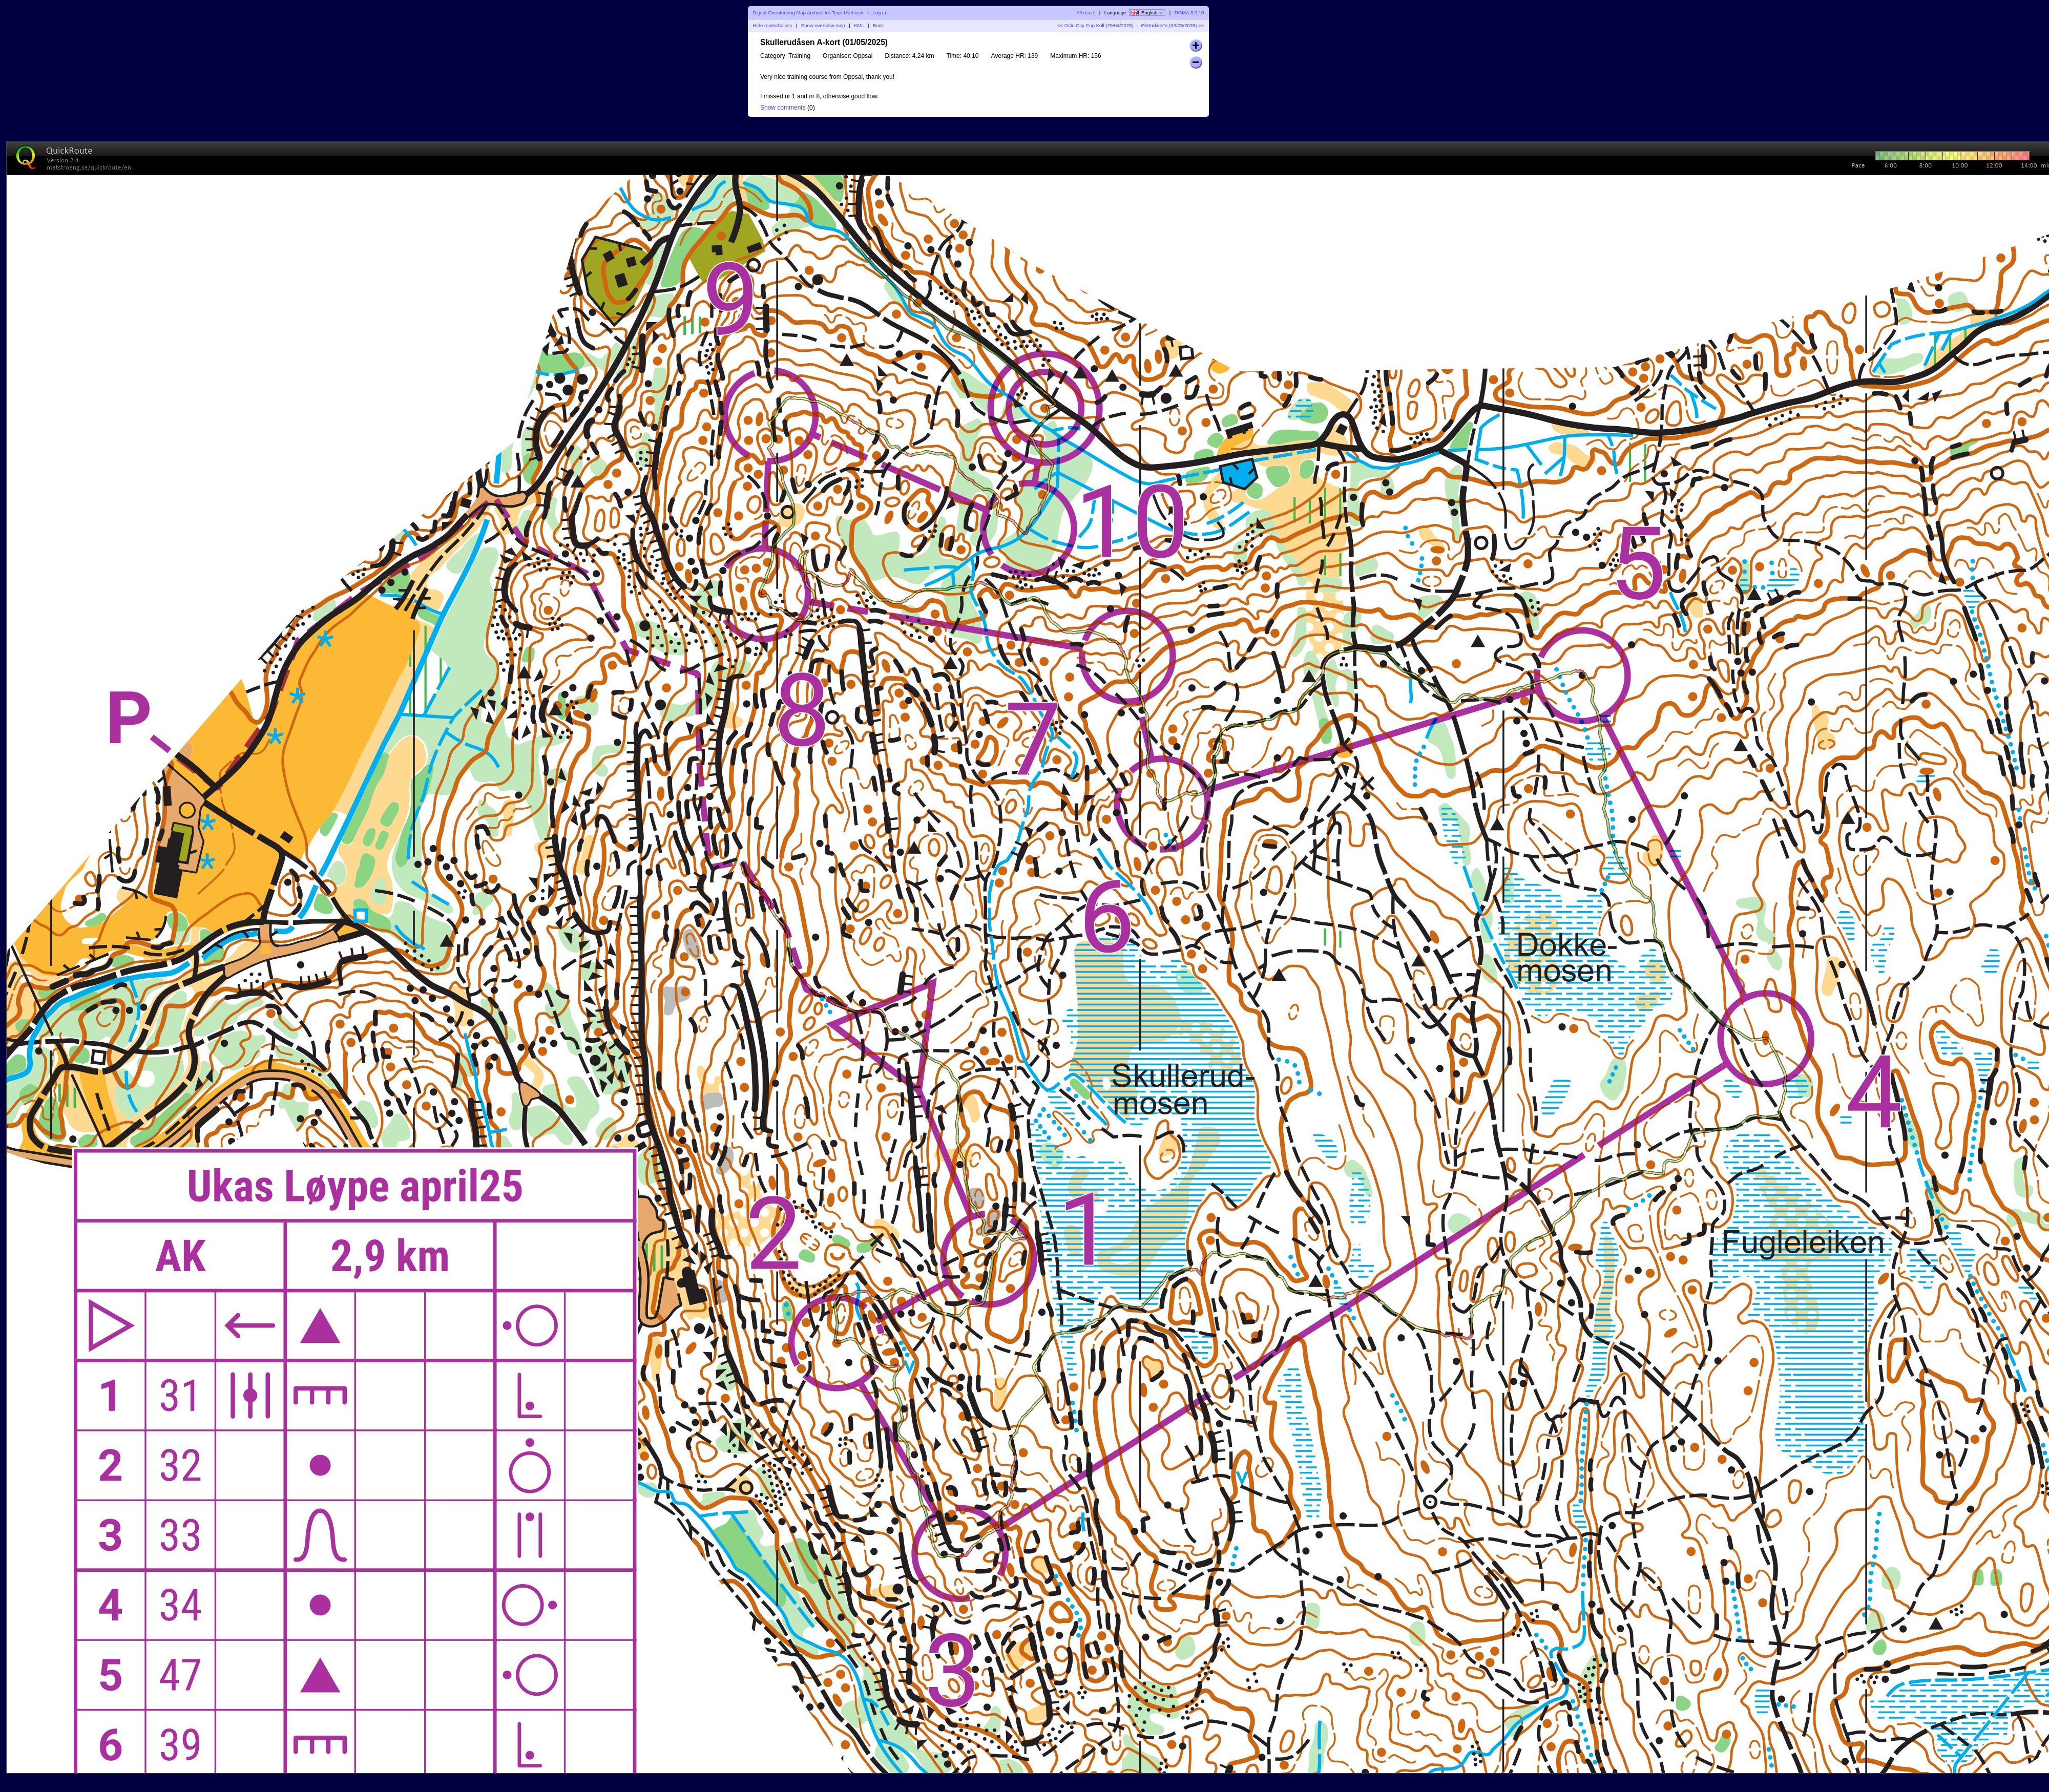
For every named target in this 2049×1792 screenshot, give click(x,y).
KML (859, 25)
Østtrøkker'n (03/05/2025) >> (1172, 25)
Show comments (783, 107)
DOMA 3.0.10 (1189, 12)
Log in (879, 12)
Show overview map (823, 25)
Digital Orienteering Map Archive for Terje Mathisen (808, 12)
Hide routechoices (772, 25)
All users (1085, 12)
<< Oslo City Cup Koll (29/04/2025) (1095, 25)
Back (878, 25)
